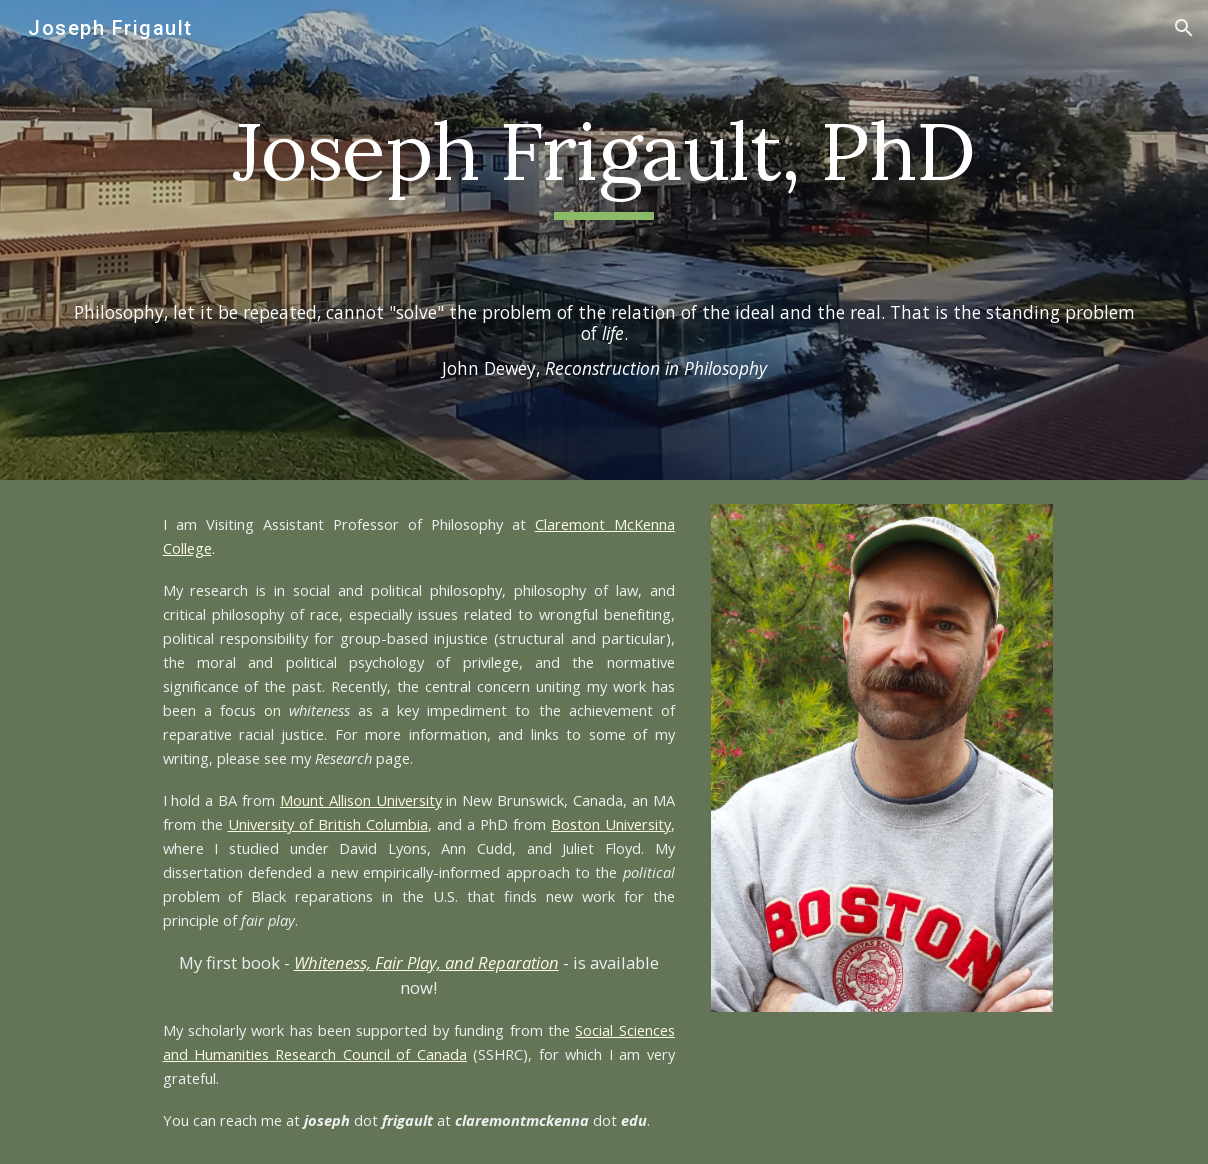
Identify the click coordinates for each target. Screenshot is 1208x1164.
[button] (1184, 28)
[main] (604, 160)
